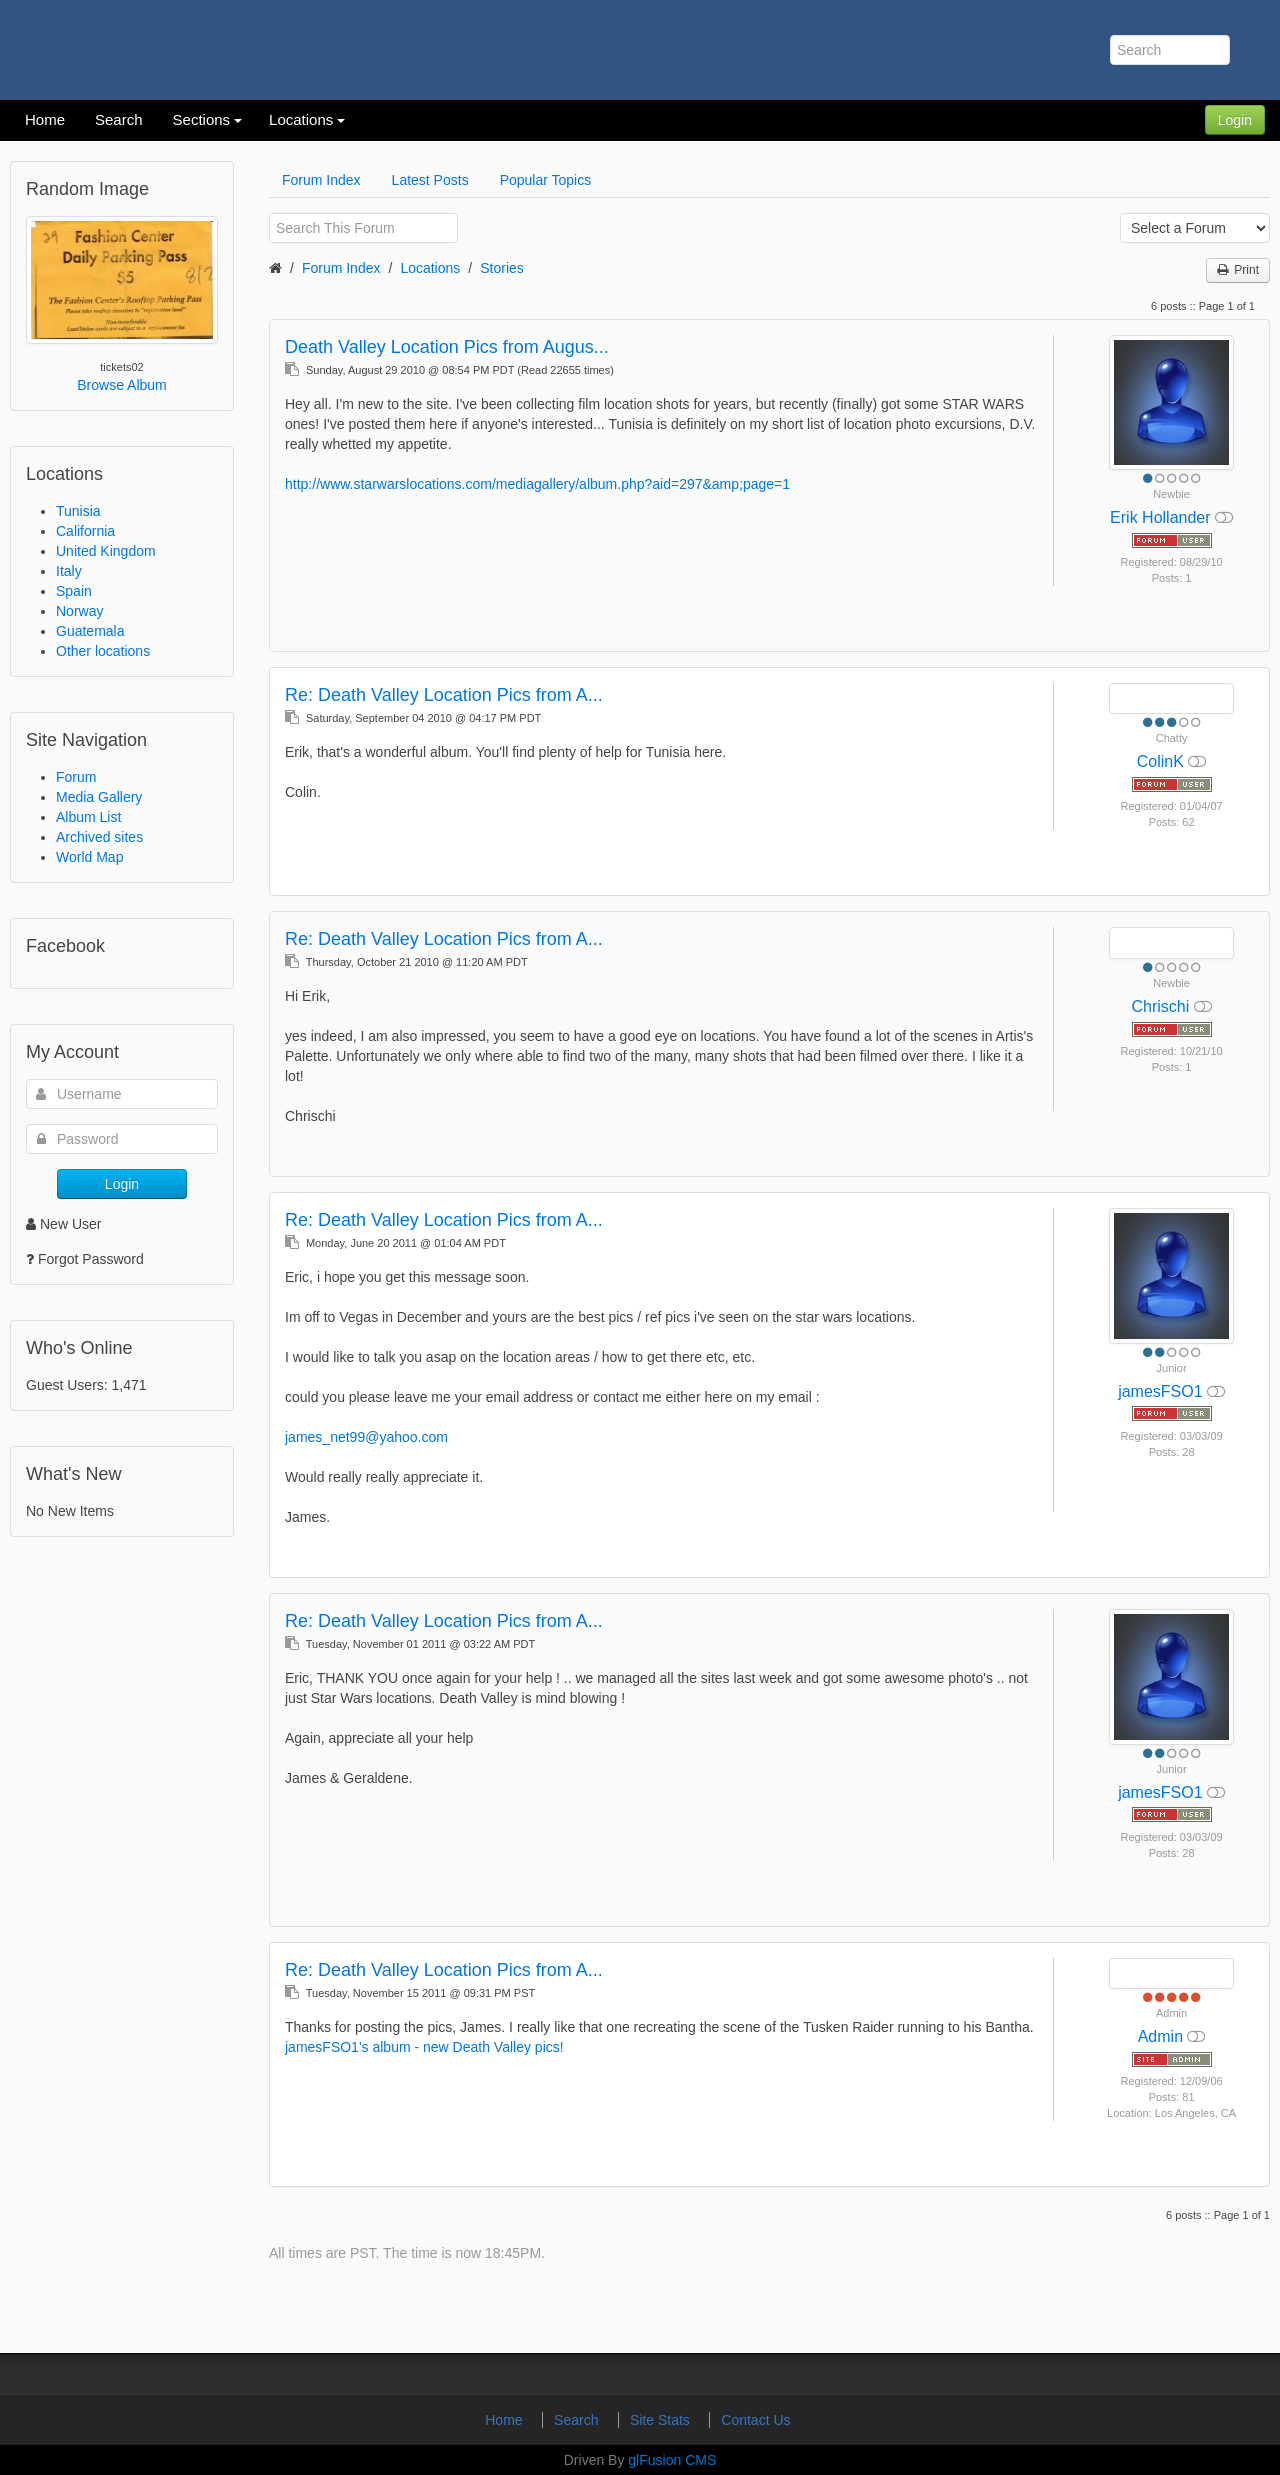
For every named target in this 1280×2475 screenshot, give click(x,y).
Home (505, 2420)
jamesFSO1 (1162, 1391)
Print (1238, 270)
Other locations (103, 651)
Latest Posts (430, 180)
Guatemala (90, 631)
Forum (76, 777)
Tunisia (78, 511)
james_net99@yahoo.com (366, 1437)
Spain (74, 591)
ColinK (1163, 761)
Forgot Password (91, 1259)
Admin (1163, 2036)
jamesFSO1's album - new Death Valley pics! (424, 2047)
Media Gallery (99, 797)
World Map (89, 857)
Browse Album (121, 385)
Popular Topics (546, 180)
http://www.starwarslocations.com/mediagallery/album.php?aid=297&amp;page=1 (537, 484)
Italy (69, 571)
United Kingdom (106, 551)
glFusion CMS (672, 2460)
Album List (88, 817)
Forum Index (321, 180)
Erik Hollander (1162, 517)
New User (63, 1224)
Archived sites (99, 837)
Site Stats (662, 2420)
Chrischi (1162, 1006)
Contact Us (755, 2420)
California (85, 531)
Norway (79, 611)
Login (1235, 120)
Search (578, 2420)
